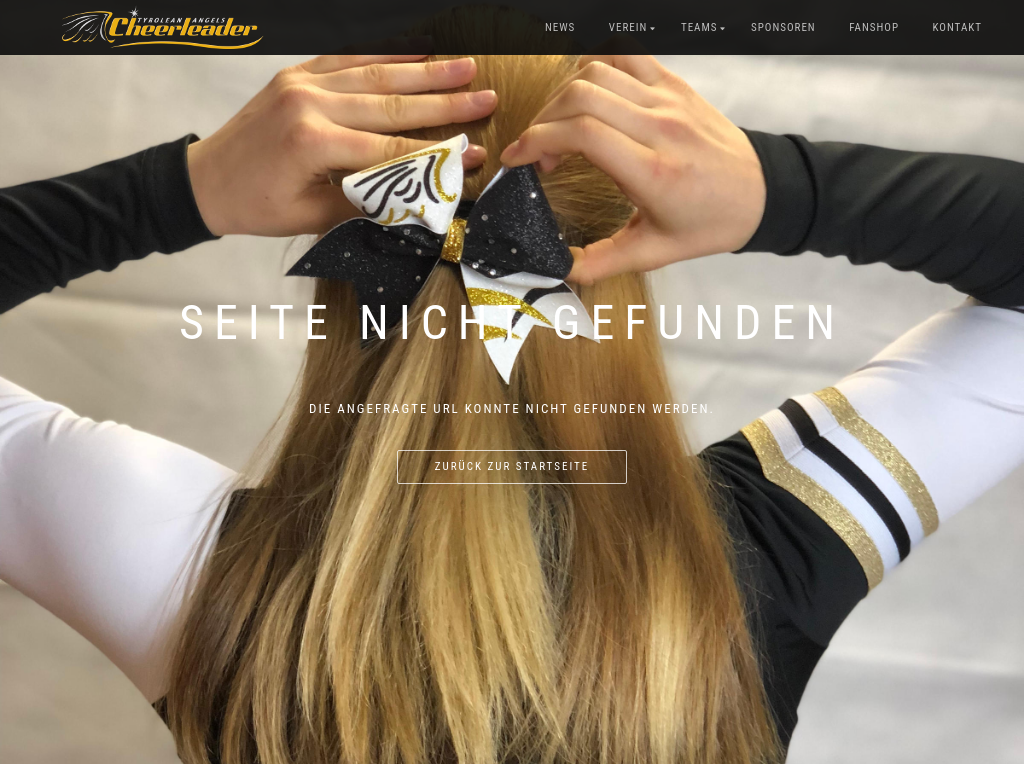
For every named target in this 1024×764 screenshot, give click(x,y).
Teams (699, 27)
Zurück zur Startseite (512, 466)
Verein (628, 27)
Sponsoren (783, 27)
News (560, 27)
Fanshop (874, 27)
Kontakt (957, 27)
